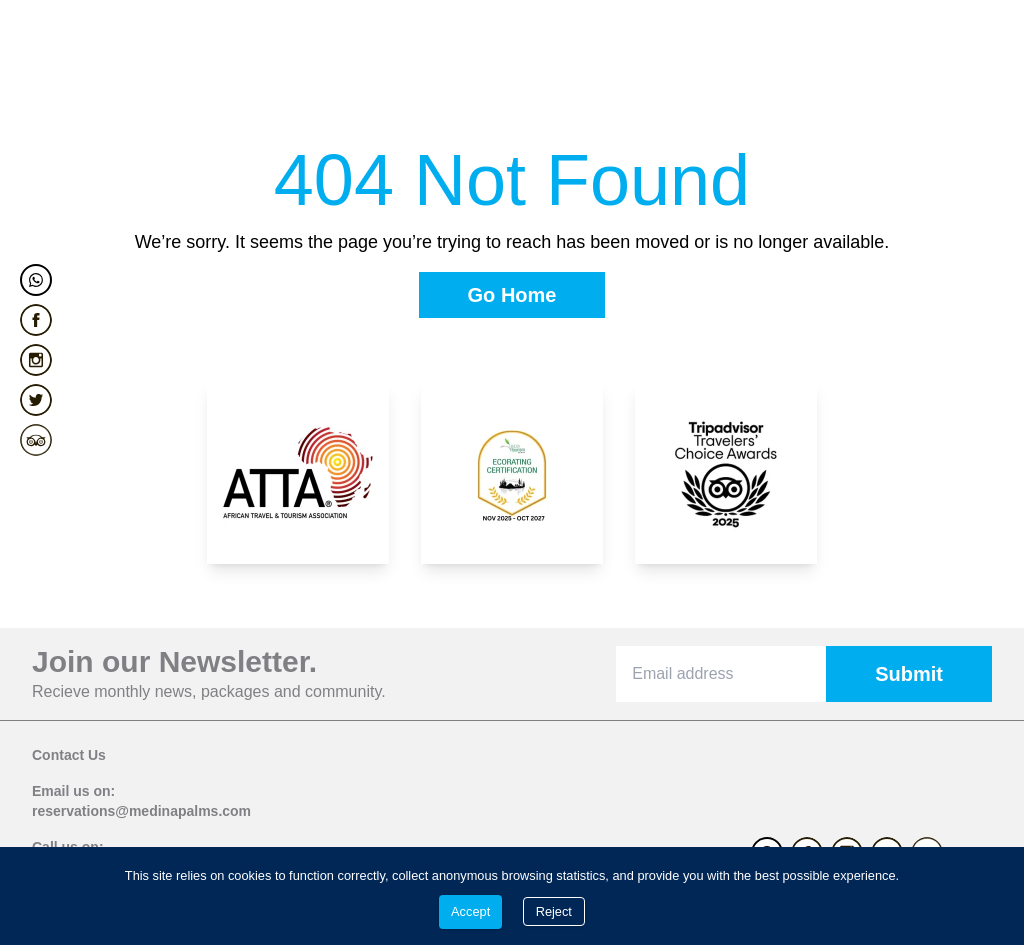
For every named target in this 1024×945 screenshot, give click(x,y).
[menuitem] (77, 56)
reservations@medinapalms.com (141, 811)
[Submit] (909, 674)
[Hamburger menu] (978, 56)
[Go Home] (512, 295)
